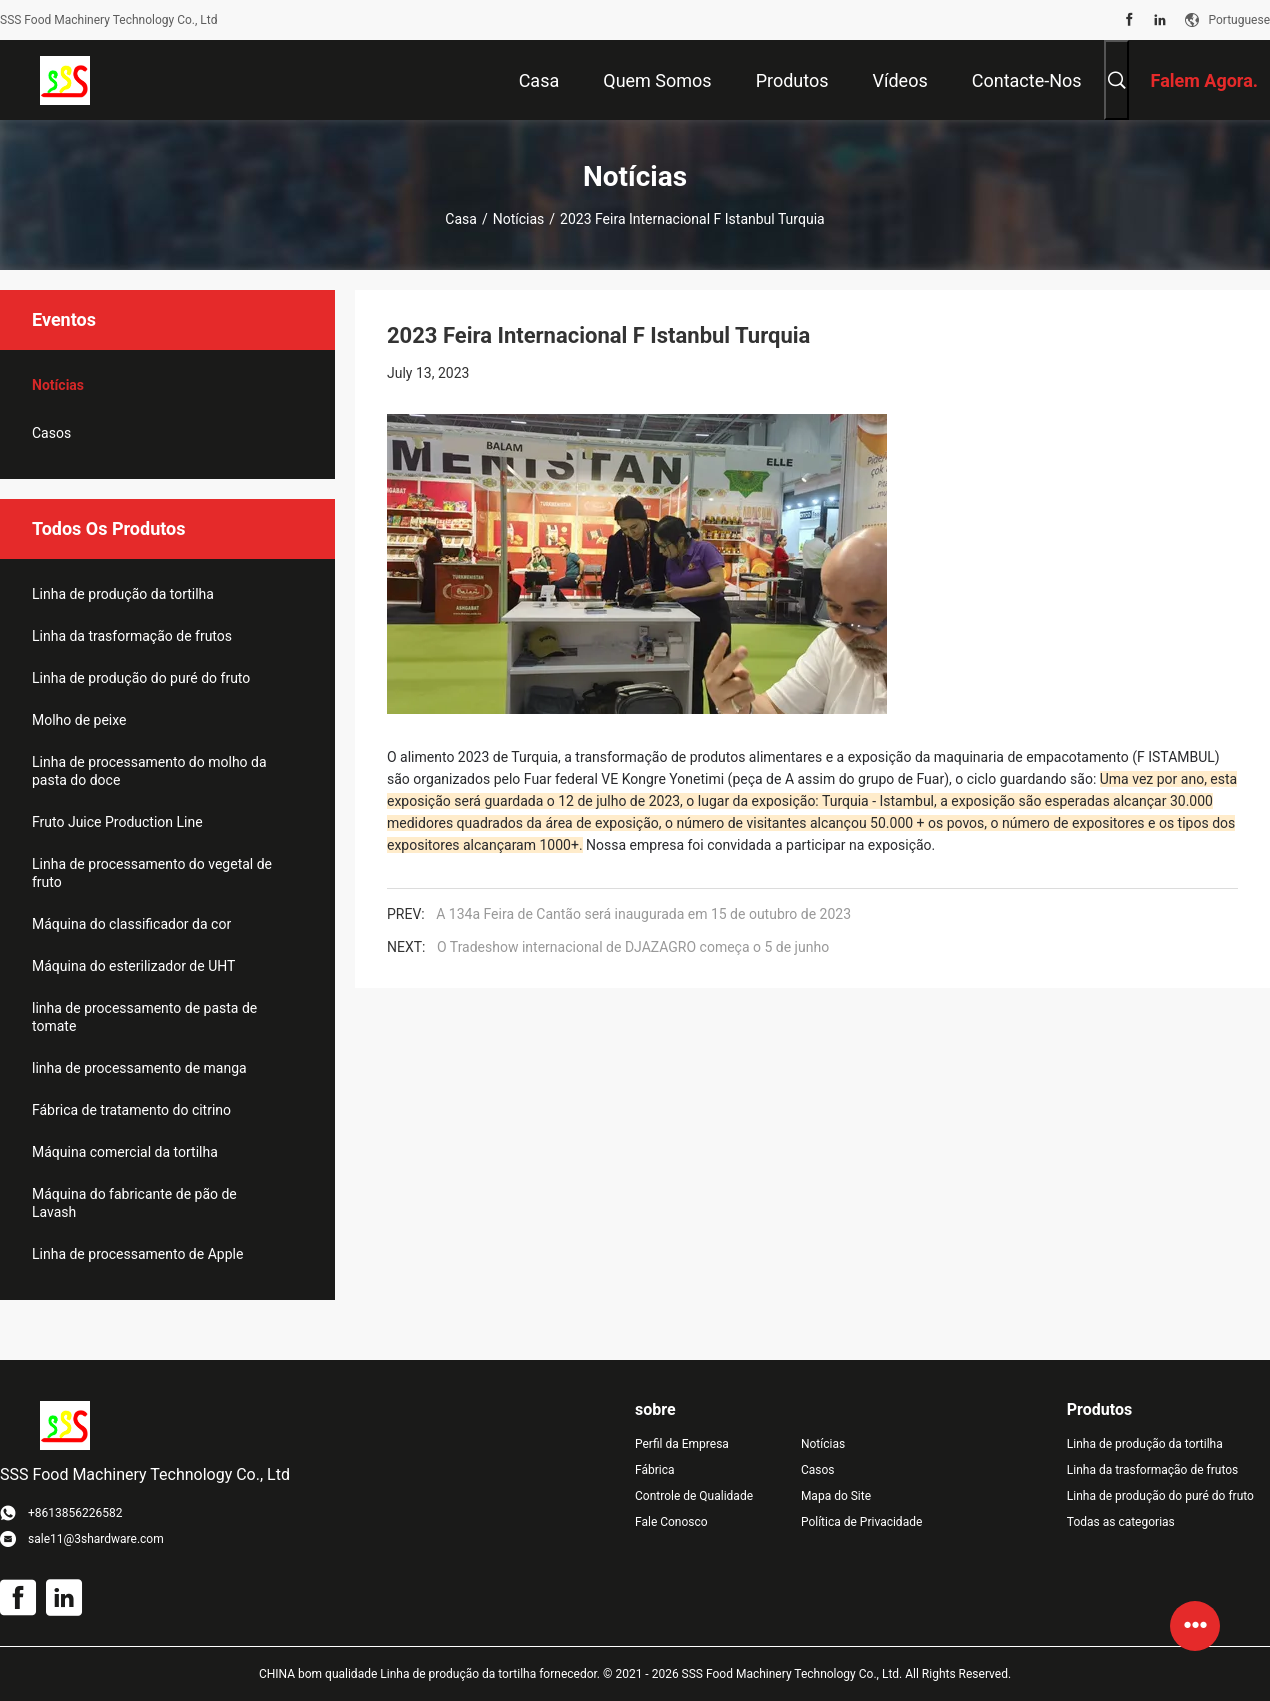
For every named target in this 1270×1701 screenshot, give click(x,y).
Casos (51, 433)
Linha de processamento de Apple (137, 1254)
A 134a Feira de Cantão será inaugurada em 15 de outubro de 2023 (643, 914)
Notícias (519, 219)
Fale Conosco (671, 1522)
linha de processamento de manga (139, 1068)
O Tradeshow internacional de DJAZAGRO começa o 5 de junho (633, 947)
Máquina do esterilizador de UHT (133, 966)
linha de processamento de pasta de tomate (144, 1017)
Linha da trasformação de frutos (132, 636)
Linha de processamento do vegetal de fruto (152, 873)
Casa (461, 219)
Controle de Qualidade (694, 1496)
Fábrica (655, 1470)
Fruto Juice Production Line (117, 822)
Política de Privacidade (861, 1522)
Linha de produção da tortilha (123, 594)
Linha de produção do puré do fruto (141, 678)
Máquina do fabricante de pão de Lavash (134, 1203)
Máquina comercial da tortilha (125, 1152)
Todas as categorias (1121, 1522)
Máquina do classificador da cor (131, 924)
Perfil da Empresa (682, 1444)
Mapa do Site (836, 1496)
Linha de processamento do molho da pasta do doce (149, 771)
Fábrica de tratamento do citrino (131, 1110)
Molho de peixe (79, 720)
